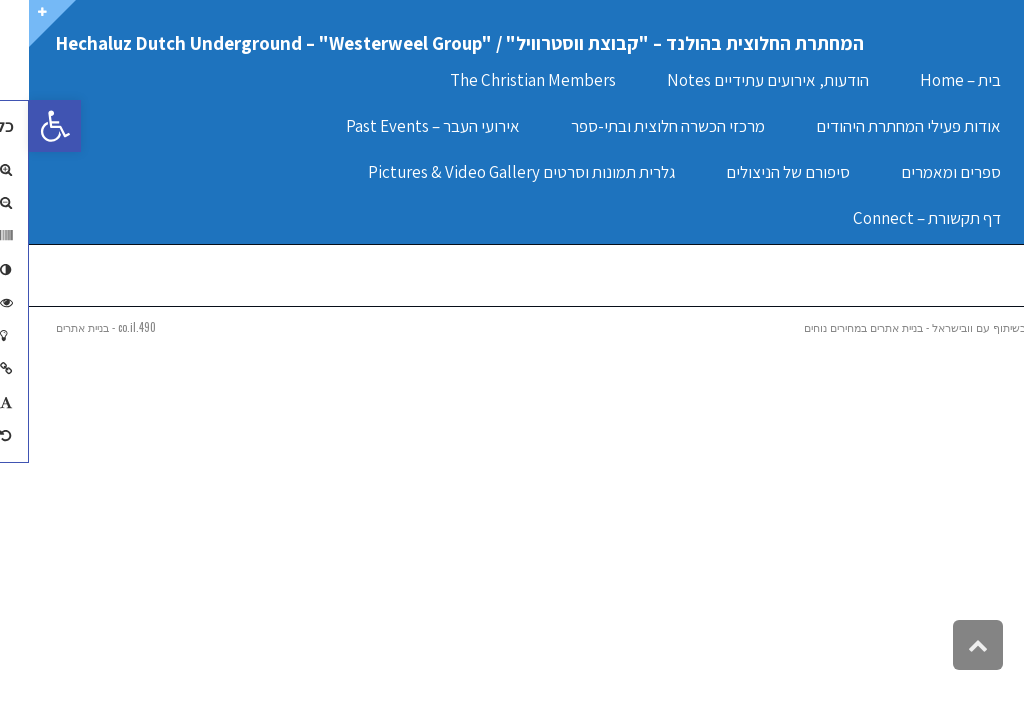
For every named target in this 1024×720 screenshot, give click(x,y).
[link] (26, 126)
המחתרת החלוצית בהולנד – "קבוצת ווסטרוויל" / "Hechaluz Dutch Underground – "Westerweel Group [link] (431, 43)
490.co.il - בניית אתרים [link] (77, 327)
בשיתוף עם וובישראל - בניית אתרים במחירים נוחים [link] (886, 327)
